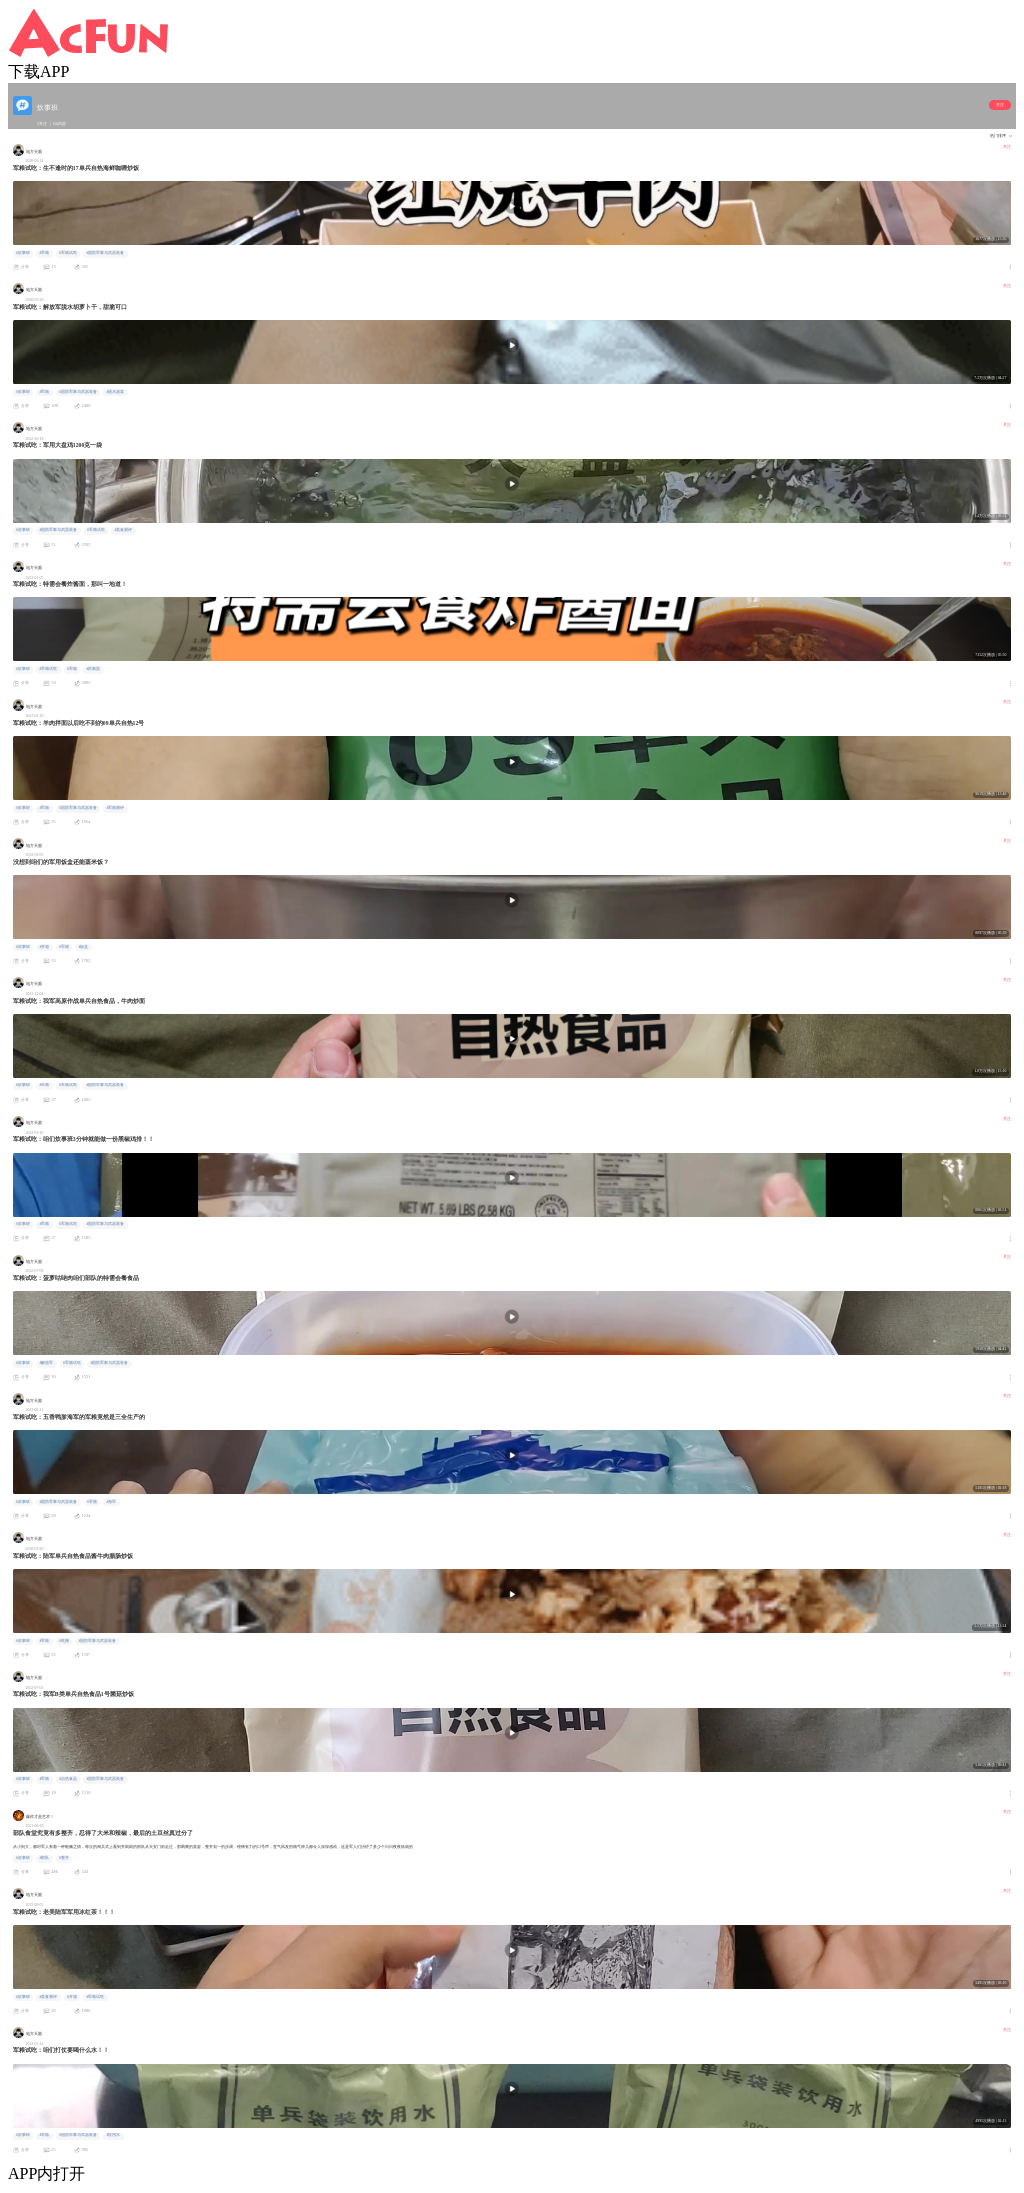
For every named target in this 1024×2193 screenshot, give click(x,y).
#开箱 (44, 947)
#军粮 (44, 253)
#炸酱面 (93, 669)
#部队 (44, 1858)
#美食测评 (123, 530)
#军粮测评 (115, 808)
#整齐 (64, 1858)
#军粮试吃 (68, 253)
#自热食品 (68, 1779)
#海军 (111, 1502)
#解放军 (46, 1363)
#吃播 (64, 1641)
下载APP (38, 71)
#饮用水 (113, 2135)
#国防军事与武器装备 (105, 253)
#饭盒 (83, 947)
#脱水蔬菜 (115, 392)
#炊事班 (23, 253)
